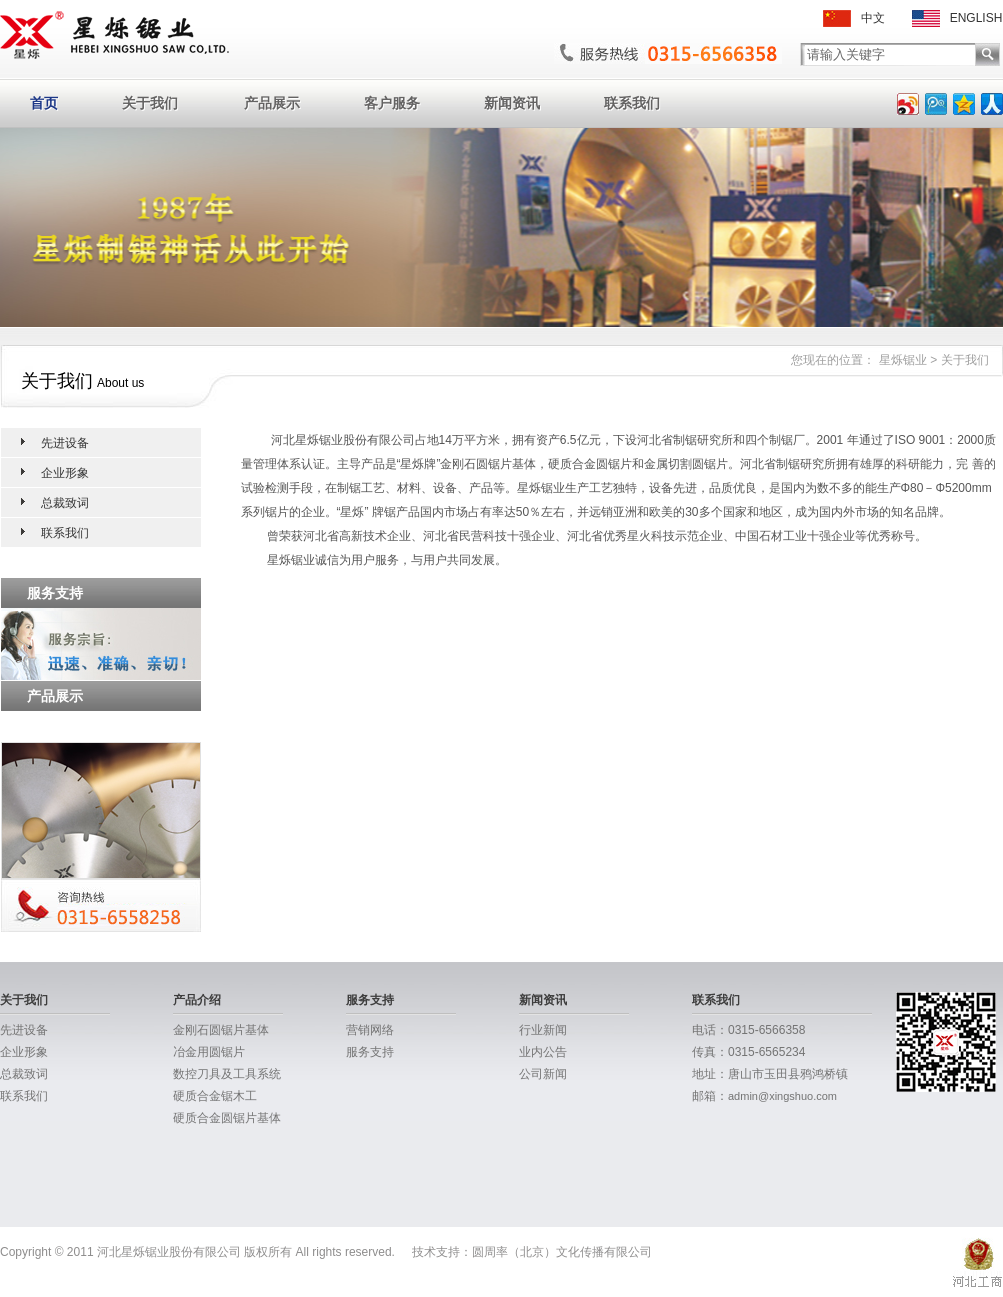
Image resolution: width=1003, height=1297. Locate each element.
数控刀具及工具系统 (227, 1074)
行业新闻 (543, 1030)
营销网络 (370, 1030)
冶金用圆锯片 (209, 1052)
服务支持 (370, 1000)
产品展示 (272, 103)
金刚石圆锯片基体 (221, 1030)
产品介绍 (197, 1000)
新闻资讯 (512, 103)
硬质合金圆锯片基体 (227, 1118)
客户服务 (392, 103)
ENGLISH (957, 18)
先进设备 (65, 443)
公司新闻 (543, 1074)
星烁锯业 (903, 360)
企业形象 (65, 473)
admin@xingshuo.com (782, 1096)
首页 (44, 103)
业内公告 (543, 1052)
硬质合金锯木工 (215, 1096)
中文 (854, 18)
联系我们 (632, 103)
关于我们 (150, 103)
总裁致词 (65, 503)
